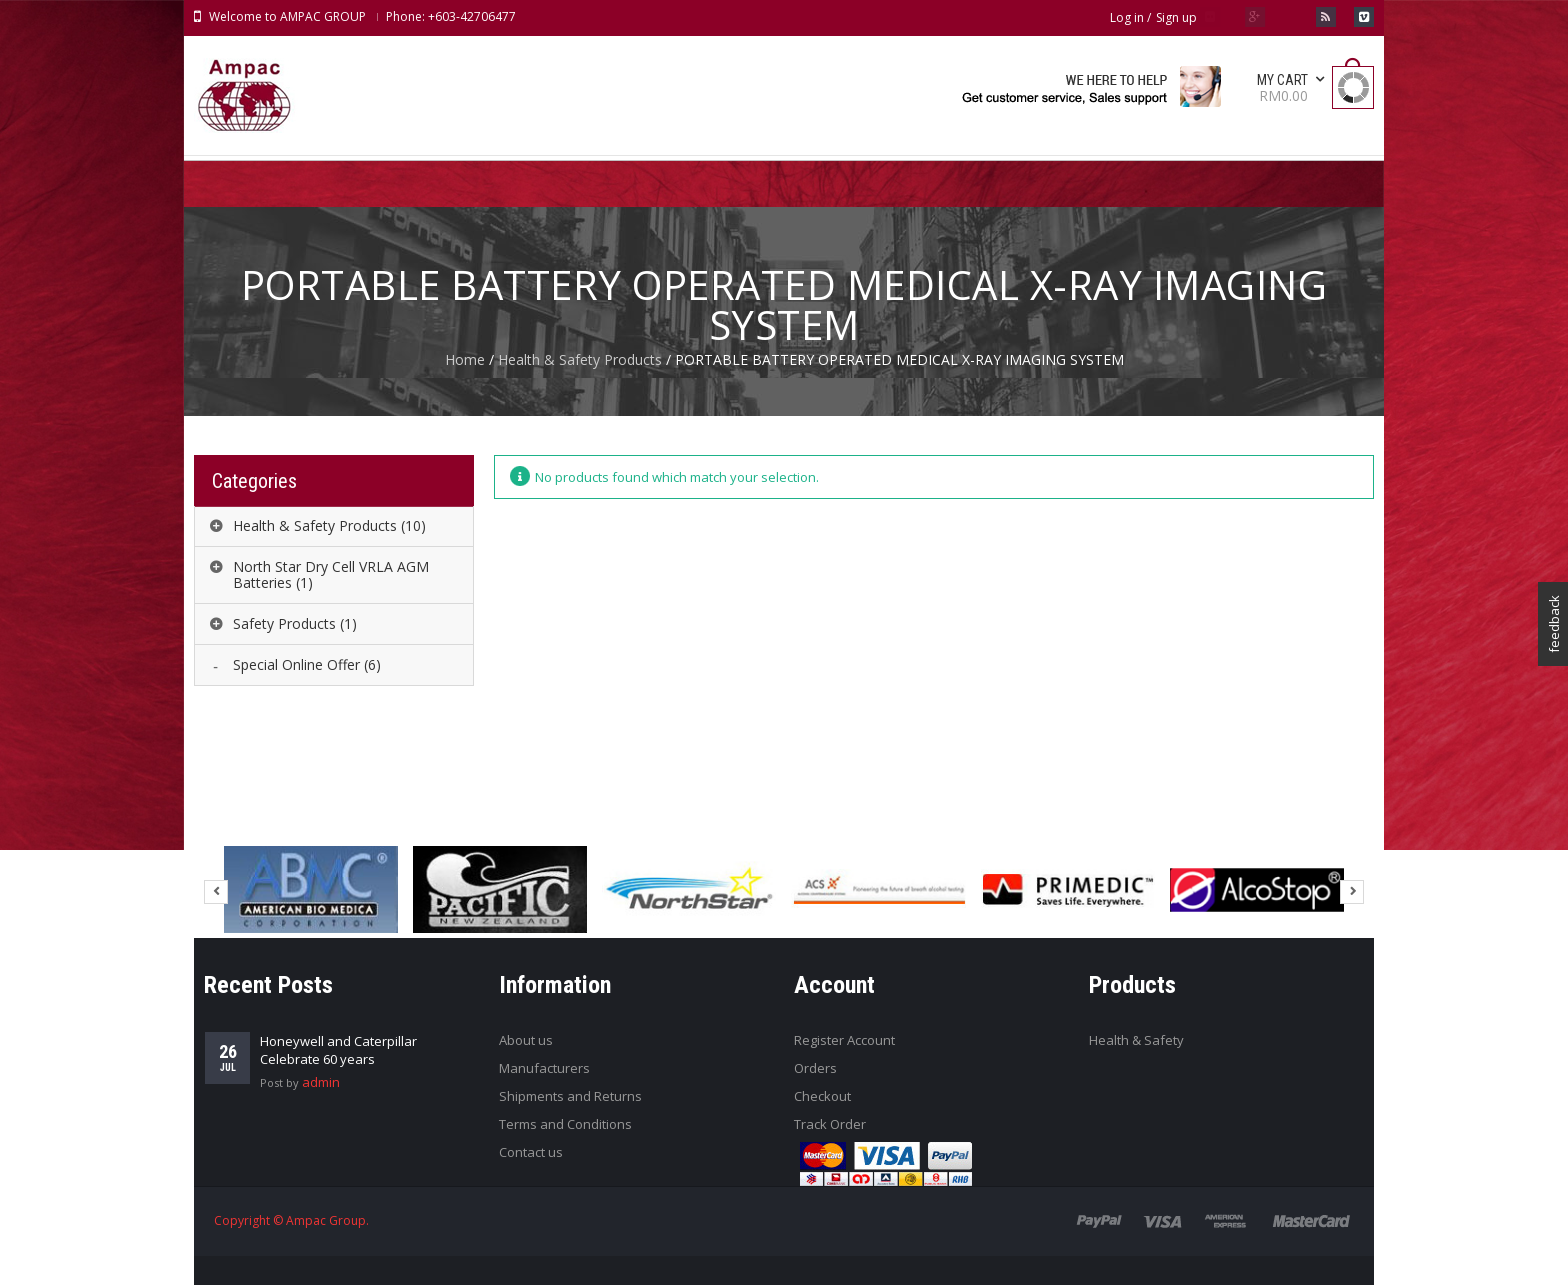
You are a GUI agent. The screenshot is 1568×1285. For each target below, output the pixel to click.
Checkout (822, 1096)
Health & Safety (1136, 1040)
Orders (815, 1068)
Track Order (830, 1124)
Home (465, 359)
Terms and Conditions (565, 1124)
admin (321, 1082)
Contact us (531, 1152)
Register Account (844, 1040)
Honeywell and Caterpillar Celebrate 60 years (338, 1050)
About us (526, 1040)
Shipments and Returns (570, 1096)
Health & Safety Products (580, 359)
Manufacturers (544, 1068)
